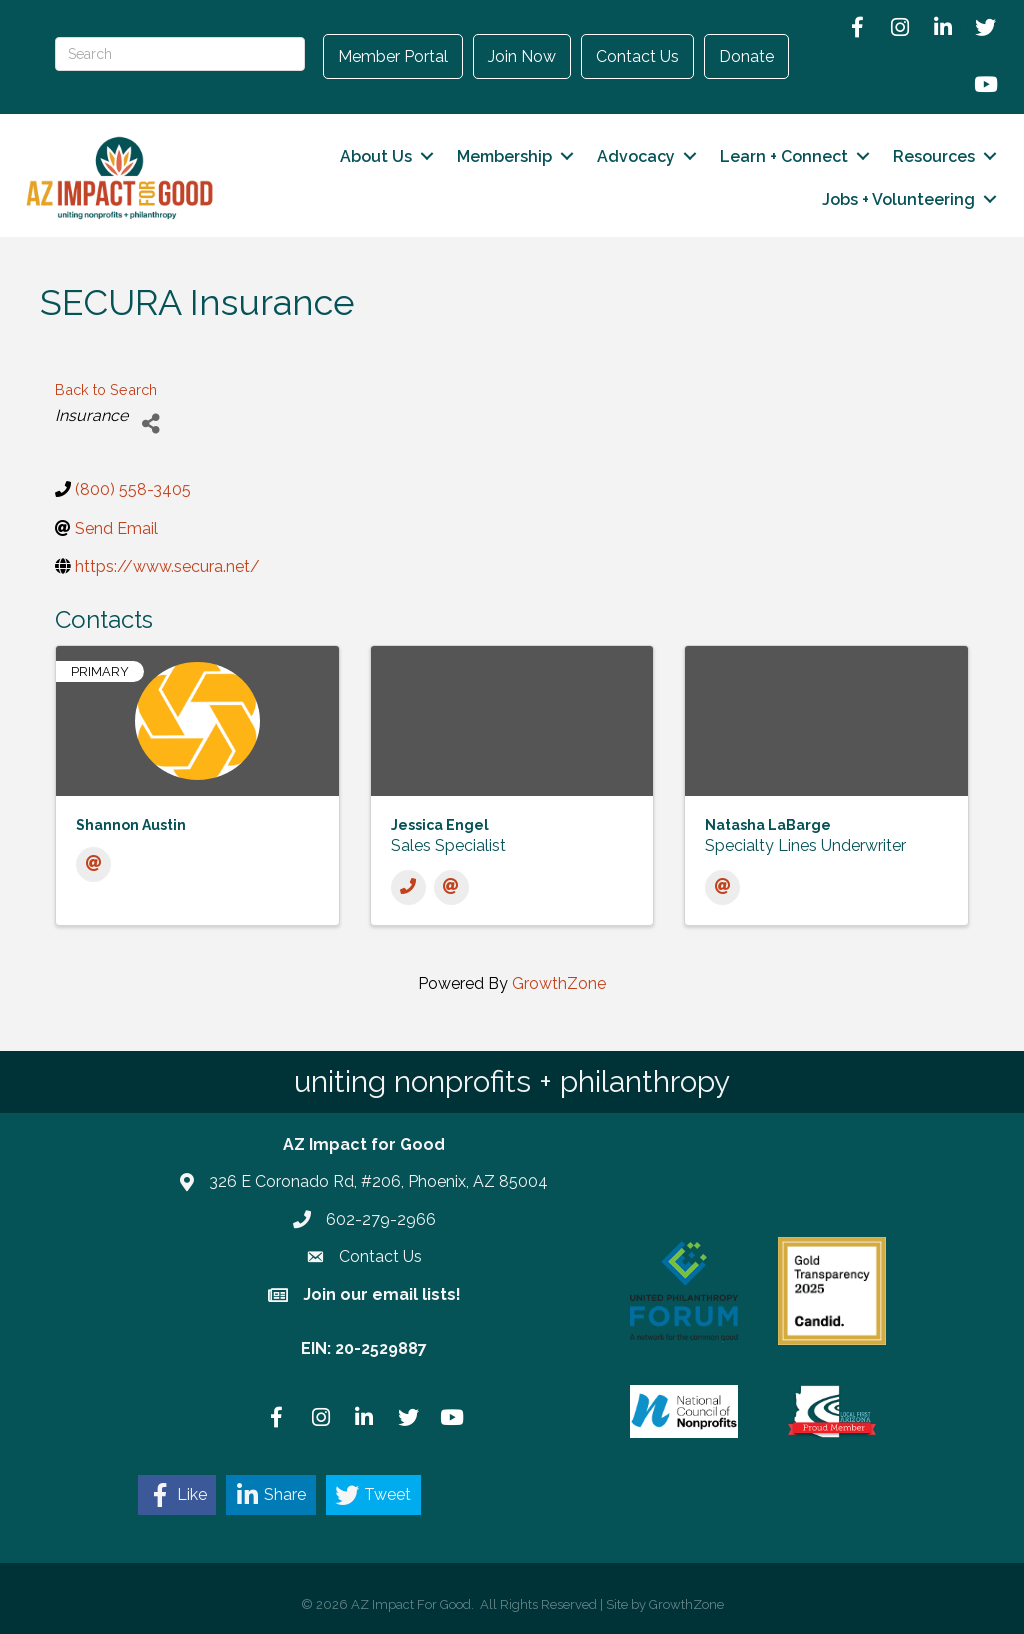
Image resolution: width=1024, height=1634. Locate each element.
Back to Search (106, 389)
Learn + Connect (784, 156)
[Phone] (408, 886)
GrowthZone (559, 982)
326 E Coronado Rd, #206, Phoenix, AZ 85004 (378, 1181)
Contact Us (637, 56)
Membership (504, 156)
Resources (934, 156)
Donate (746, 56)
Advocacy (636, 156)
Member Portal (393, 56)
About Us (376, 156)
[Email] (93, 864)
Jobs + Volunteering (898, 199)
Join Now (522, 56)
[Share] (150, 423)
